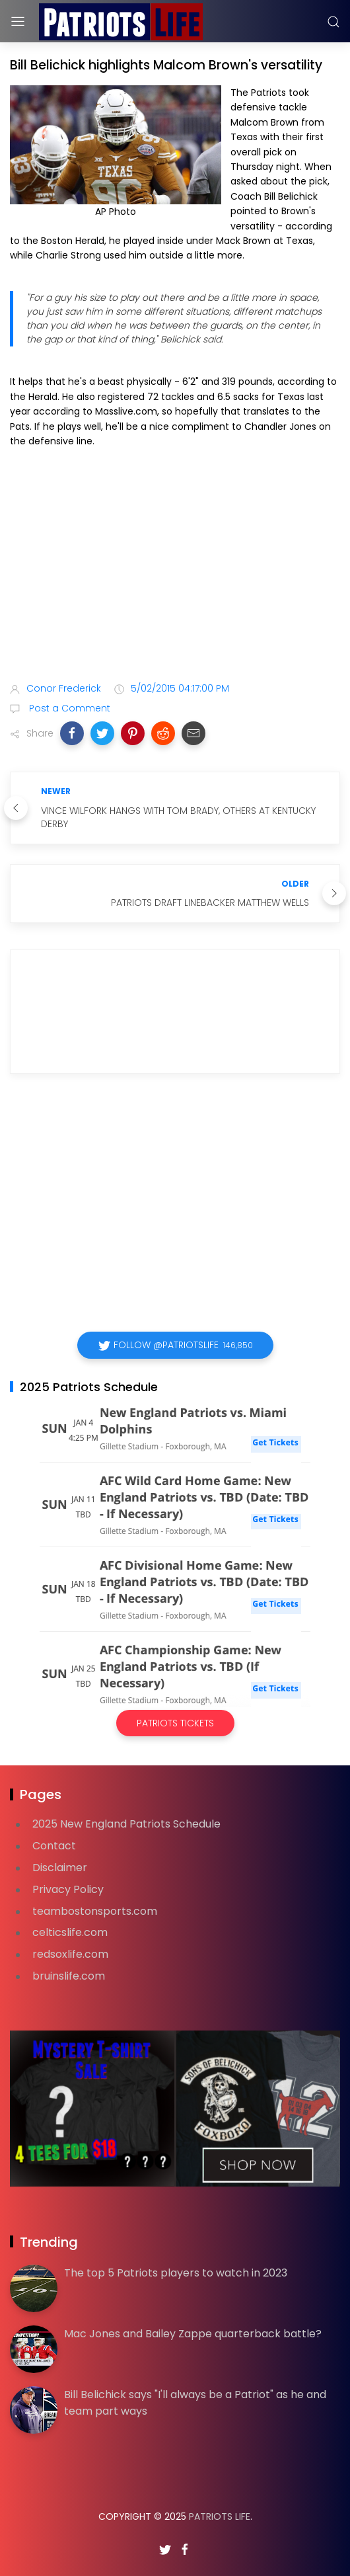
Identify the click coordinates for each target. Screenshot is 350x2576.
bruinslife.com (68, 1976)
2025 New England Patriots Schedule (126, 1823)
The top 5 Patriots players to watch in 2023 (175, 2272)
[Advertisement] (175, 567)
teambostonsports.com (94, 1911)
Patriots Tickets (175, 1723)
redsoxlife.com (70, 1954)
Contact (54, 1845)
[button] (72, 733)
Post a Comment (68, 708)
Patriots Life (219, 2516)
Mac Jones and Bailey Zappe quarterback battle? (193, 2333)
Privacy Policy (68, 1889)
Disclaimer (59, 1867)
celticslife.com (70, 1932)
